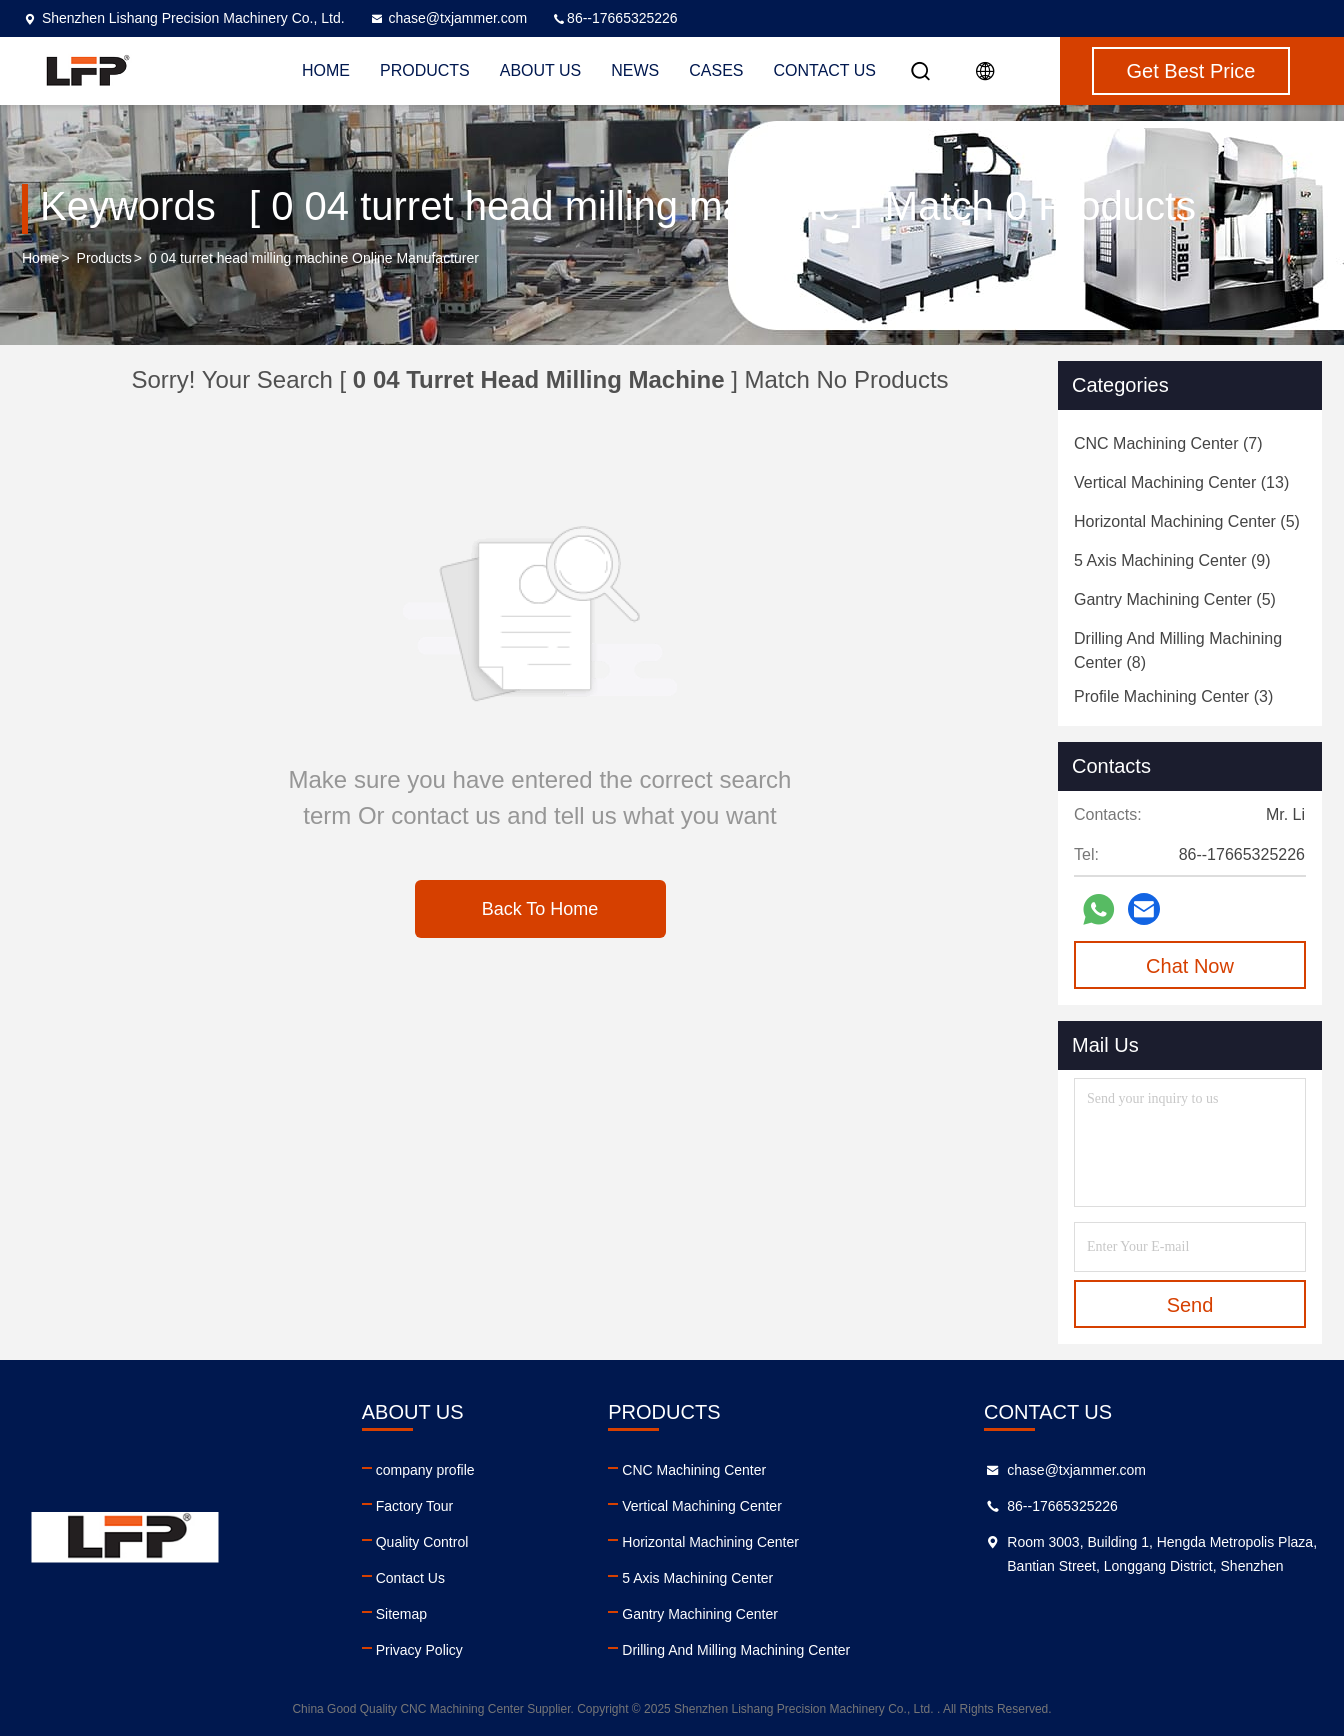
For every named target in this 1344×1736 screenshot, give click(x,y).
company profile (425, 1470)
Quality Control (422, 1542)
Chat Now (1190, 966)
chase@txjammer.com (448, 18)
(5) (1187, 521)
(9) (1172, 560)
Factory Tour (415, 1506)
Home (40, 258)
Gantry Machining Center (700, 1614)
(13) (1181, 482)
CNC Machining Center (694, 1470)
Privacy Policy (419, 1650)
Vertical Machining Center (702, 1506)
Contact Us (825, 70)
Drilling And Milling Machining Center (736, 1650)
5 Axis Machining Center (697, 1578)
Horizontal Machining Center (710, 1542)
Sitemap (401, 1614)
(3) (1173, 696)
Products (104, 258)
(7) (1168, 443)
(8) (1178, 650)
